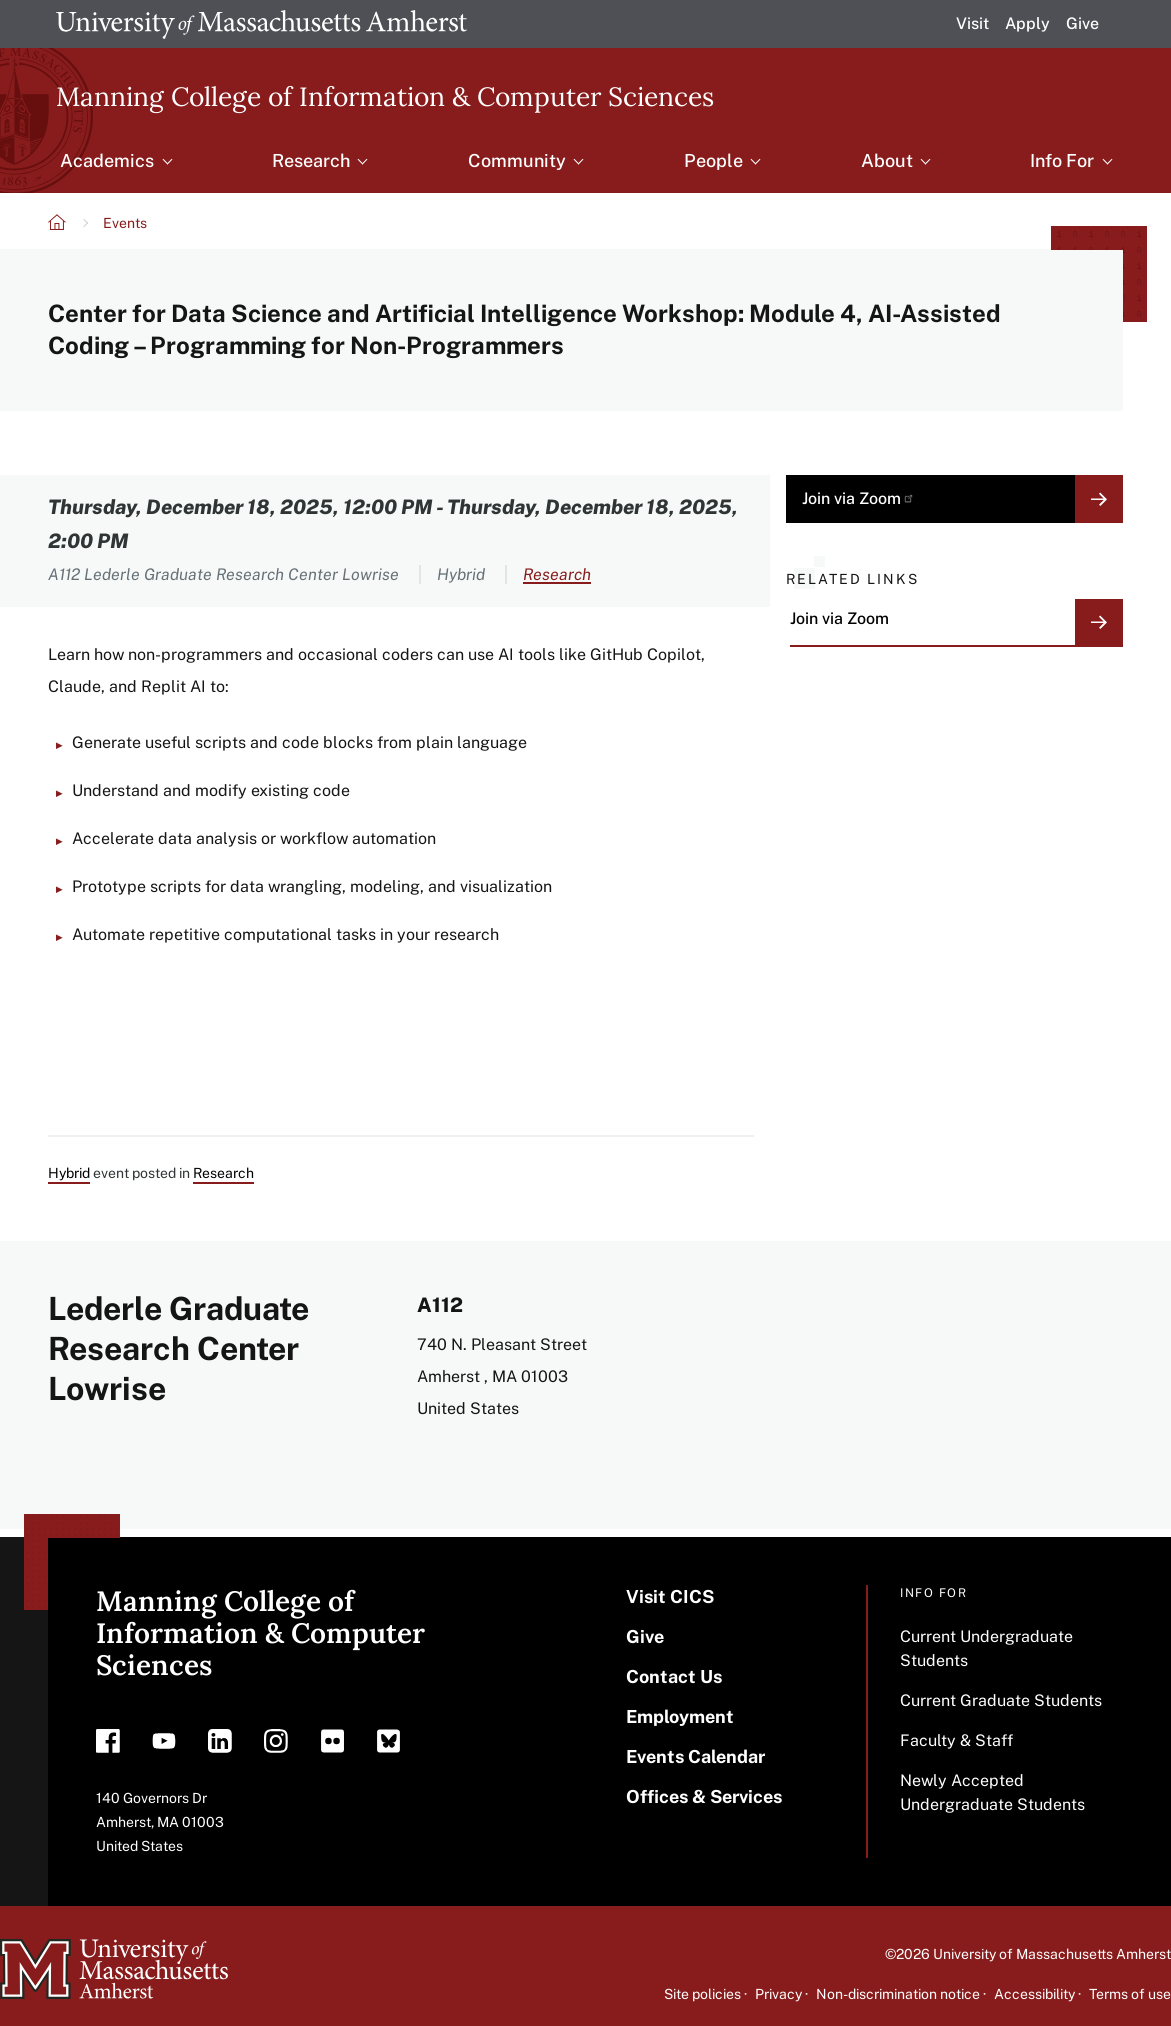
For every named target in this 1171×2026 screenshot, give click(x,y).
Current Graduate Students (1001, 1700)
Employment (680, 1716)
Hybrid (69, 1173)
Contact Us (674, 1676)
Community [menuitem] (517, 160)
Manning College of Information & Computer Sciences (385, 95)
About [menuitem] (887, 160)
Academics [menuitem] (107, 160)
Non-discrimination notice (898, 1994)
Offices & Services (704, 1796)
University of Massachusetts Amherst (1052, 1954)
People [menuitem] (713, 160)
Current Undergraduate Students (986, 1648)
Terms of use (1130, 1994)
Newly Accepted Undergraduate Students (992, 1792)
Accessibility (1034, 1994)
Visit (972, 23)
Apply (1027, 23)
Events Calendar (695, 1756)
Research (557, 574)
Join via (858, 498)
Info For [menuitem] (1062, 160)
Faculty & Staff (956, 1740)
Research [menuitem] (311, 160)
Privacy (778, 1994)
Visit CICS (670, 1596)
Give (1082, 23)
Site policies (702, 1994)
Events (125, 223)
